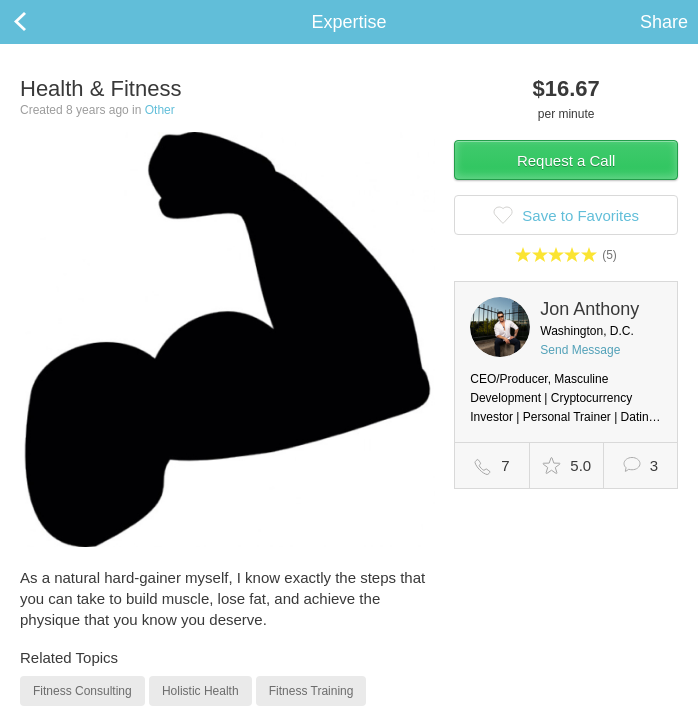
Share (664, 22)
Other (160, 110)
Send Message (580, 350)
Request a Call (566, 160)
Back (40, 22)
